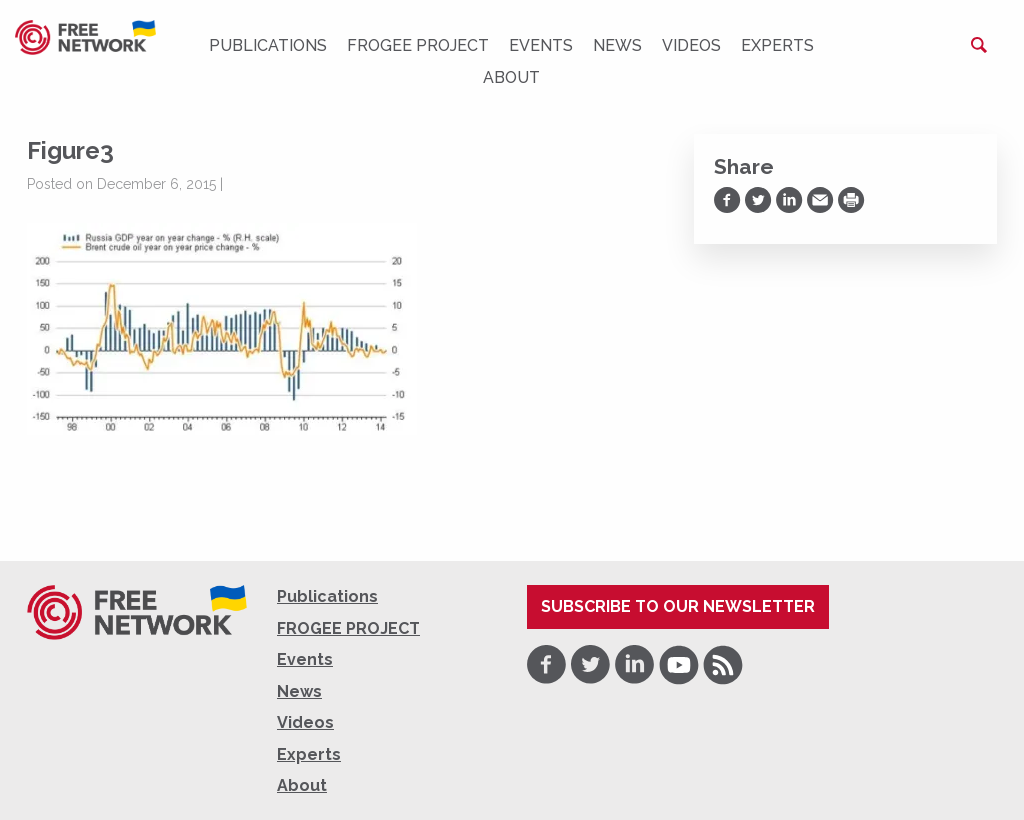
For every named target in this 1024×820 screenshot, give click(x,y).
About (511, 77)
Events (541, 45)
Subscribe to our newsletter (678, 606)
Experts (777, 45)
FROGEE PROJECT (418, 45)
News (617, 45)
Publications (268, 45)
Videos (691, 45)
